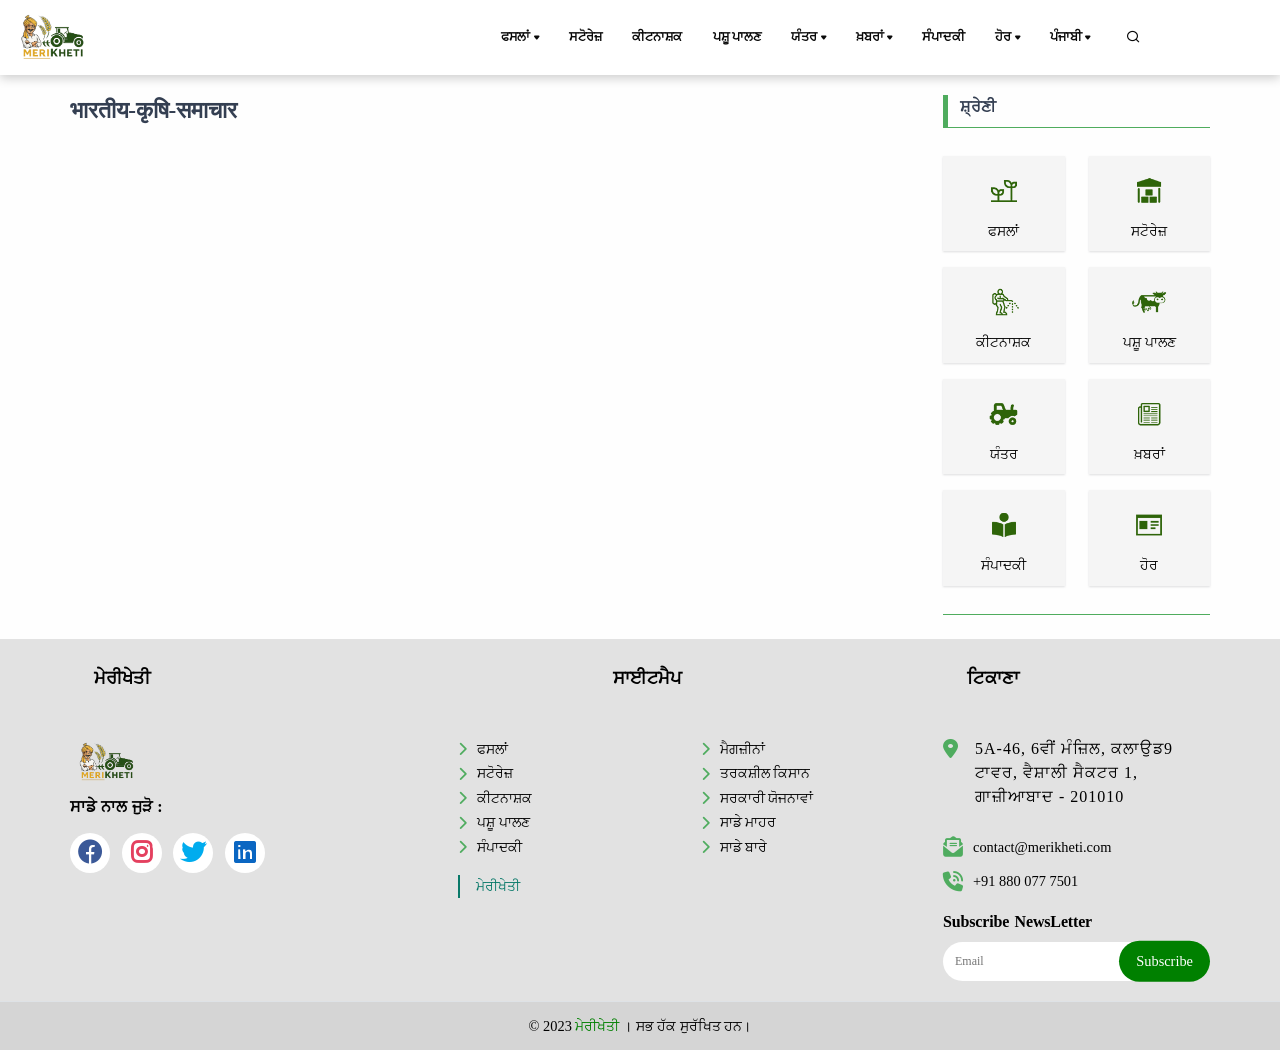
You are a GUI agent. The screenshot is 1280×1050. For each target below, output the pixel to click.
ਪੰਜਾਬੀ (1072, 38)
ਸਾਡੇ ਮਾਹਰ (748, 822)
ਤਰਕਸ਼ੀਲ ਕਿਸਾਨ (765, 773)
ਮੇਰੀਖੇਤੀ (498, 886)
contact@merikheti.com (1027, 847)
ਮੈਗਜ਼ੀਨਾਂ (742, 749)
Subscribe (1164, 961)
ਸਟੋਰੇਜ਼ (585, 37)
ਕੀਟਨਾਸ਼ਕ (657, 37)
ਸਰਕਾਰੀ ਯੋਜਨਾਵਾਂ (767, 798)
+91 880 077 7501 (1010, 881)
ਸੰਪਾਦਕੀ (943, 37)
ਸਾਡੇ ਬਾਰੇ (744, 847)
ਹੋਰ (1009, 38)
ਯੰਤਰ (810, 38)
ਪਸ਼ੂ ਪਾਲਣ (737, 37)
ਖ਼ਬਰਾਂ (876, 38)
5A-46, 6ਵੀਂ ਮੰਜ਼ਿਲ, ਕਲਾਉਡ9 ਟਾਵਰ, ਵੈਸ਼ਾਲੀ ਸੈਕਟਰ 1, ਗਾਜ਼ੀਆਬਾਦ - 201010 (1074, 772)
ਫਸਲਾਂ (522, 38)
